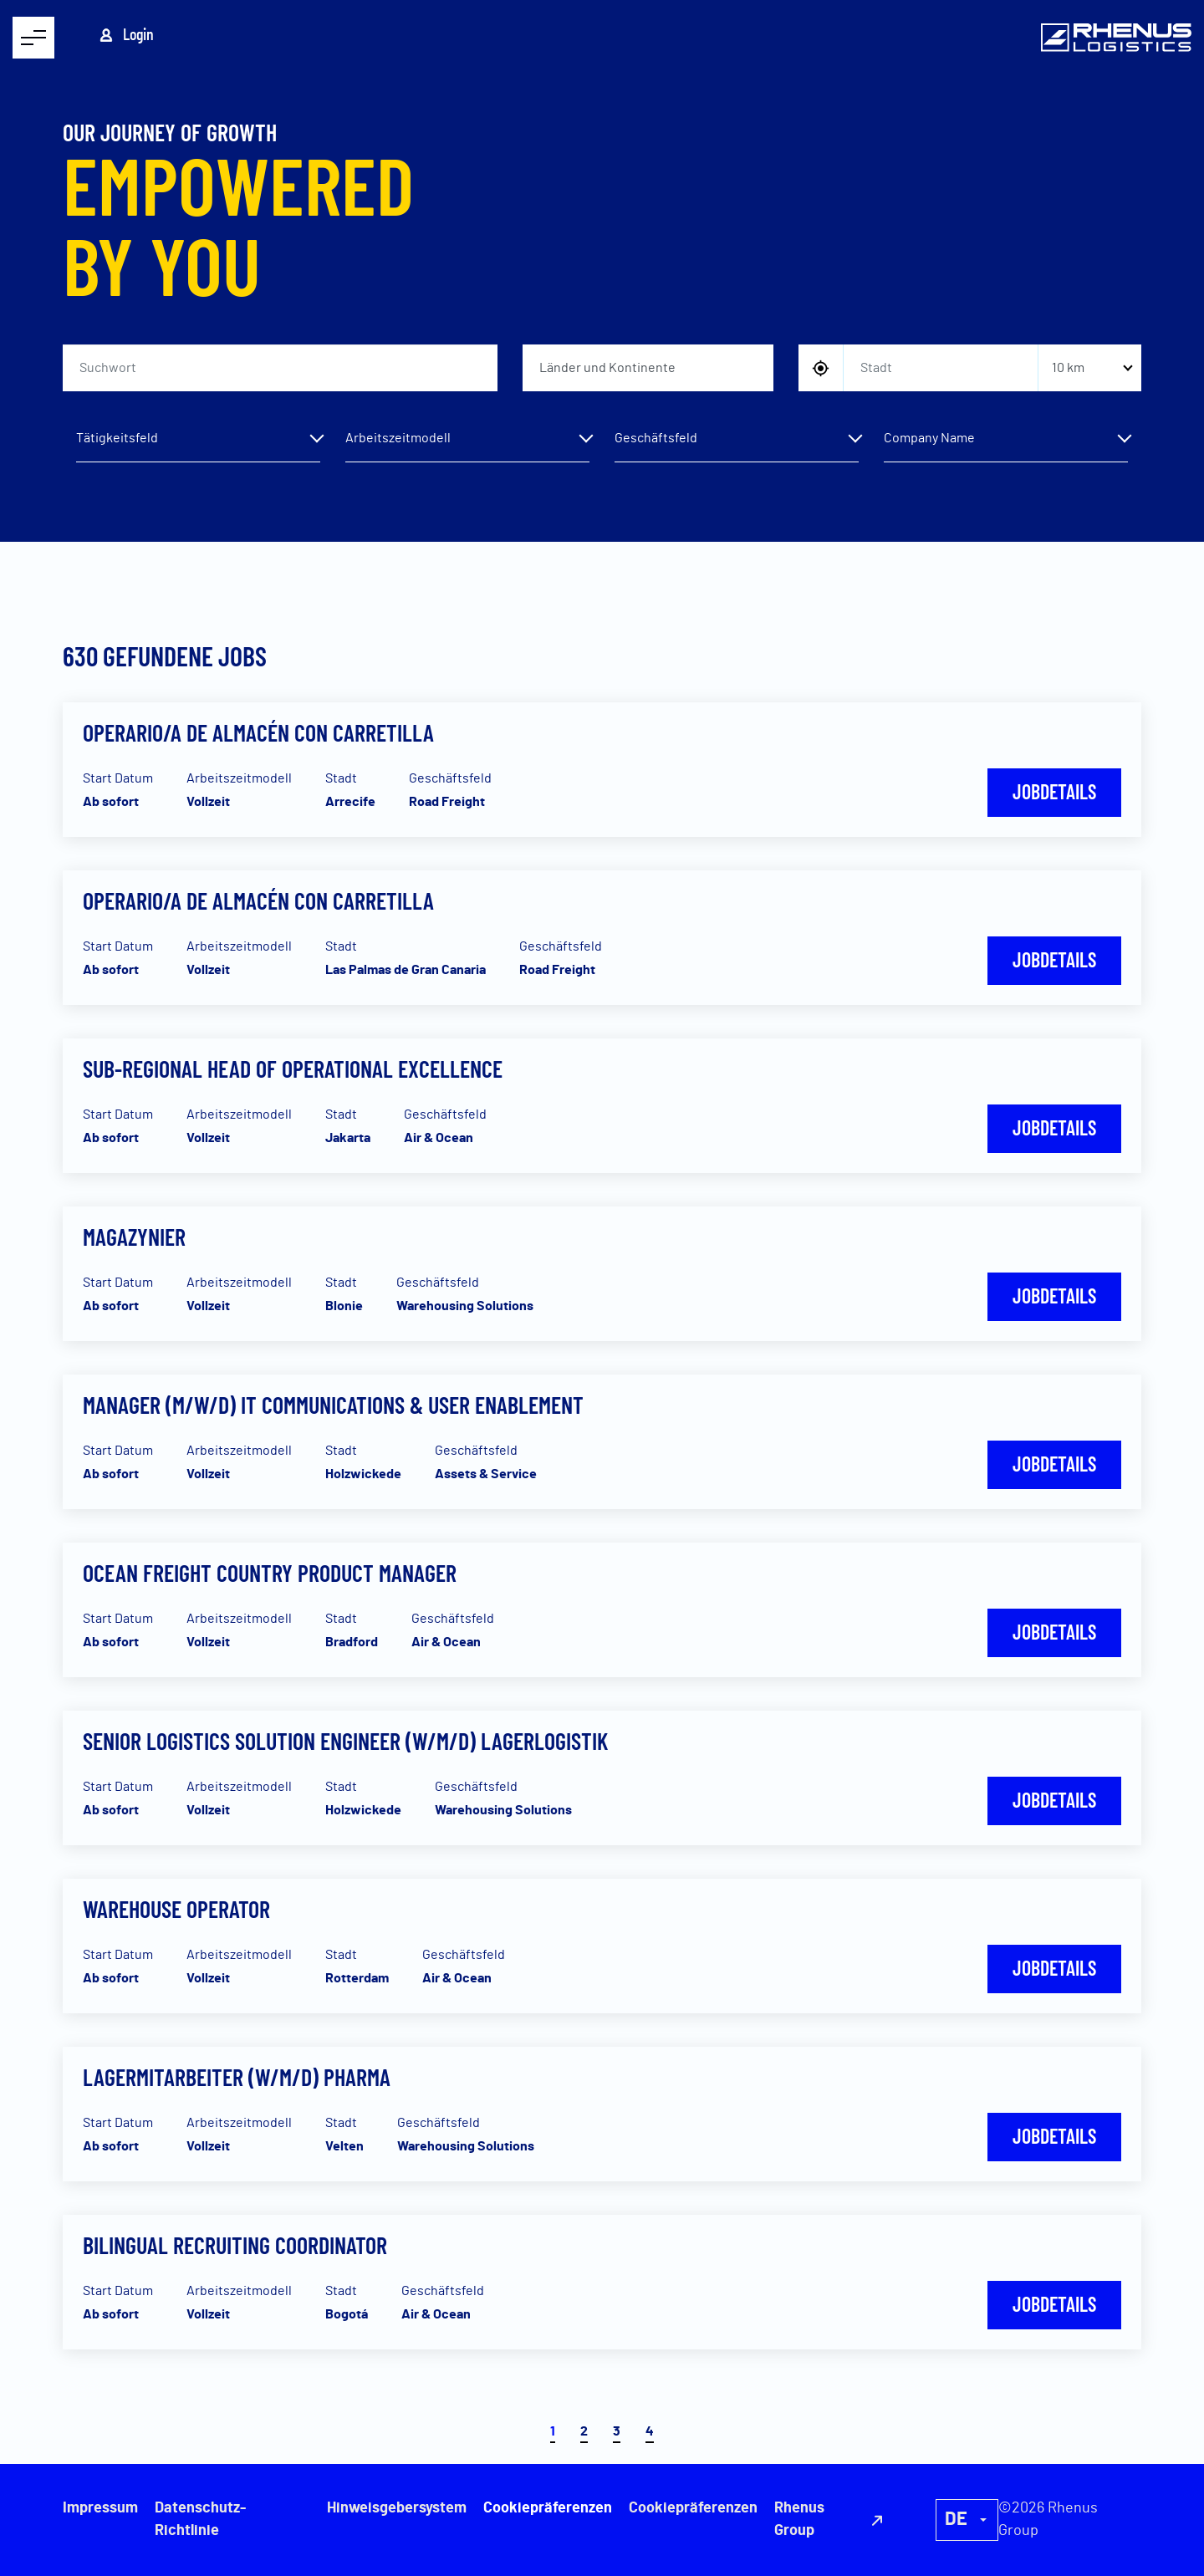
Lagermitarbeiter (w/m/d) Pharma (236, 2077)
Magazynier (134, 1236)
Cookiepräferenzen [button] (693, 2508)
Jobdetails (1054, 791)
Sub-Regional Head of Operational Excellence (293, 1068)
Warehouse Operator (176, 1909)
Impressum (100, 2508)
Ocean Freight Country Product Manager (270, 1572)
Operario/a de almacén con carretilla (258, 732)
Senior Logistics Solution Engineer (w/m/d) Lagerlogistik (345, 1741)
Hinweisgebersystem (397, 2508)
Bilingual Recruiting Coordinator (235, 2245)
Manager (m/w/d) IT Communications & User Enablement (333, 1404)
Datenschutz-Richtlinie (200, 2519)
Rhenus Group (799, 2519)
